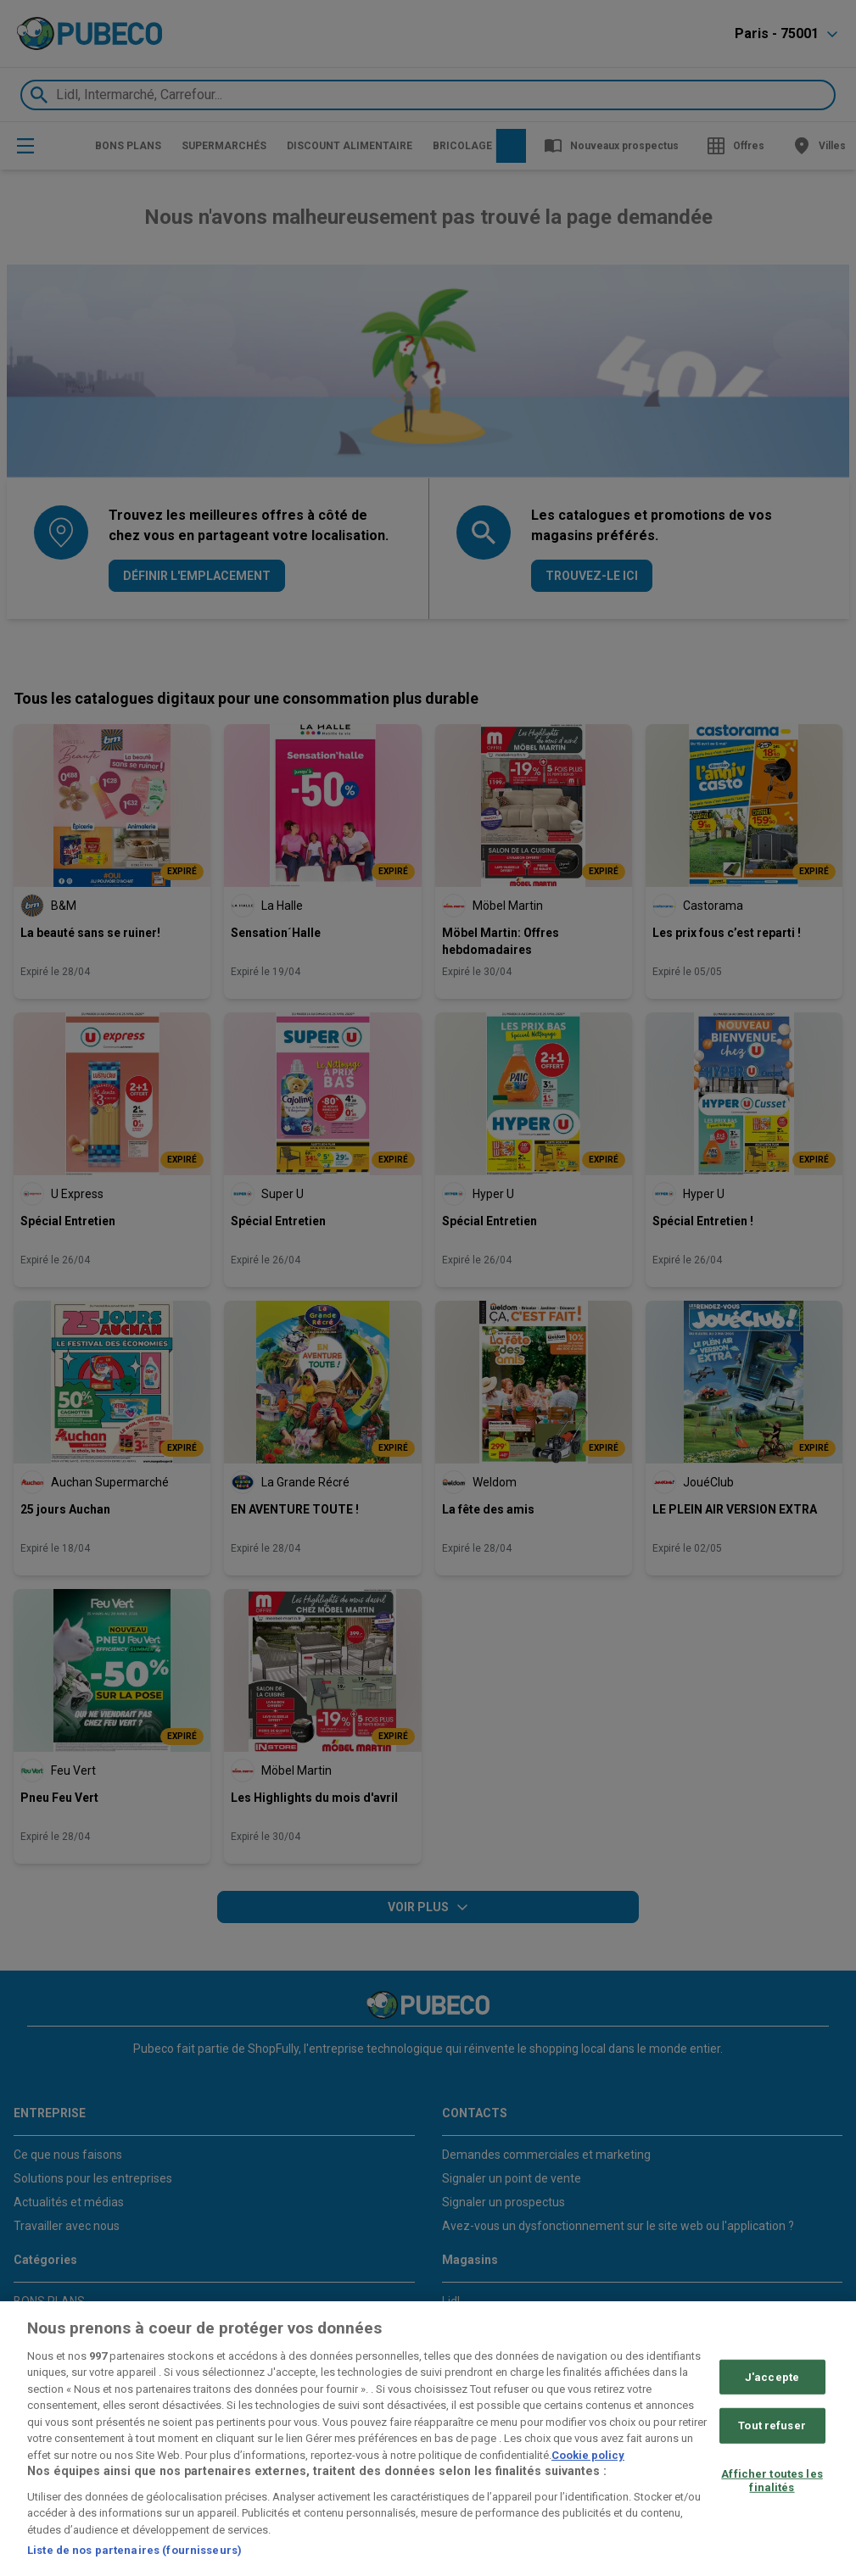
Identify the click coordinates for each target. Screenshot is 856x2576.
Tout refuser (772, 2425)
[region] (428, 2438)
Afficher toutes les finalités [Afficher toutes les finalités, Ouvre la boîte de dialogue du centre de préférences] (771, 2480)
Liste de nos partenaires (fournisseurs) (134, 2550)
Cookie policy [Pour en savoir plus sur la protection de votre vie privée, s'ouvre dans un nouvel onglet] (587, 2455)
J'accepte (772, 2377)
